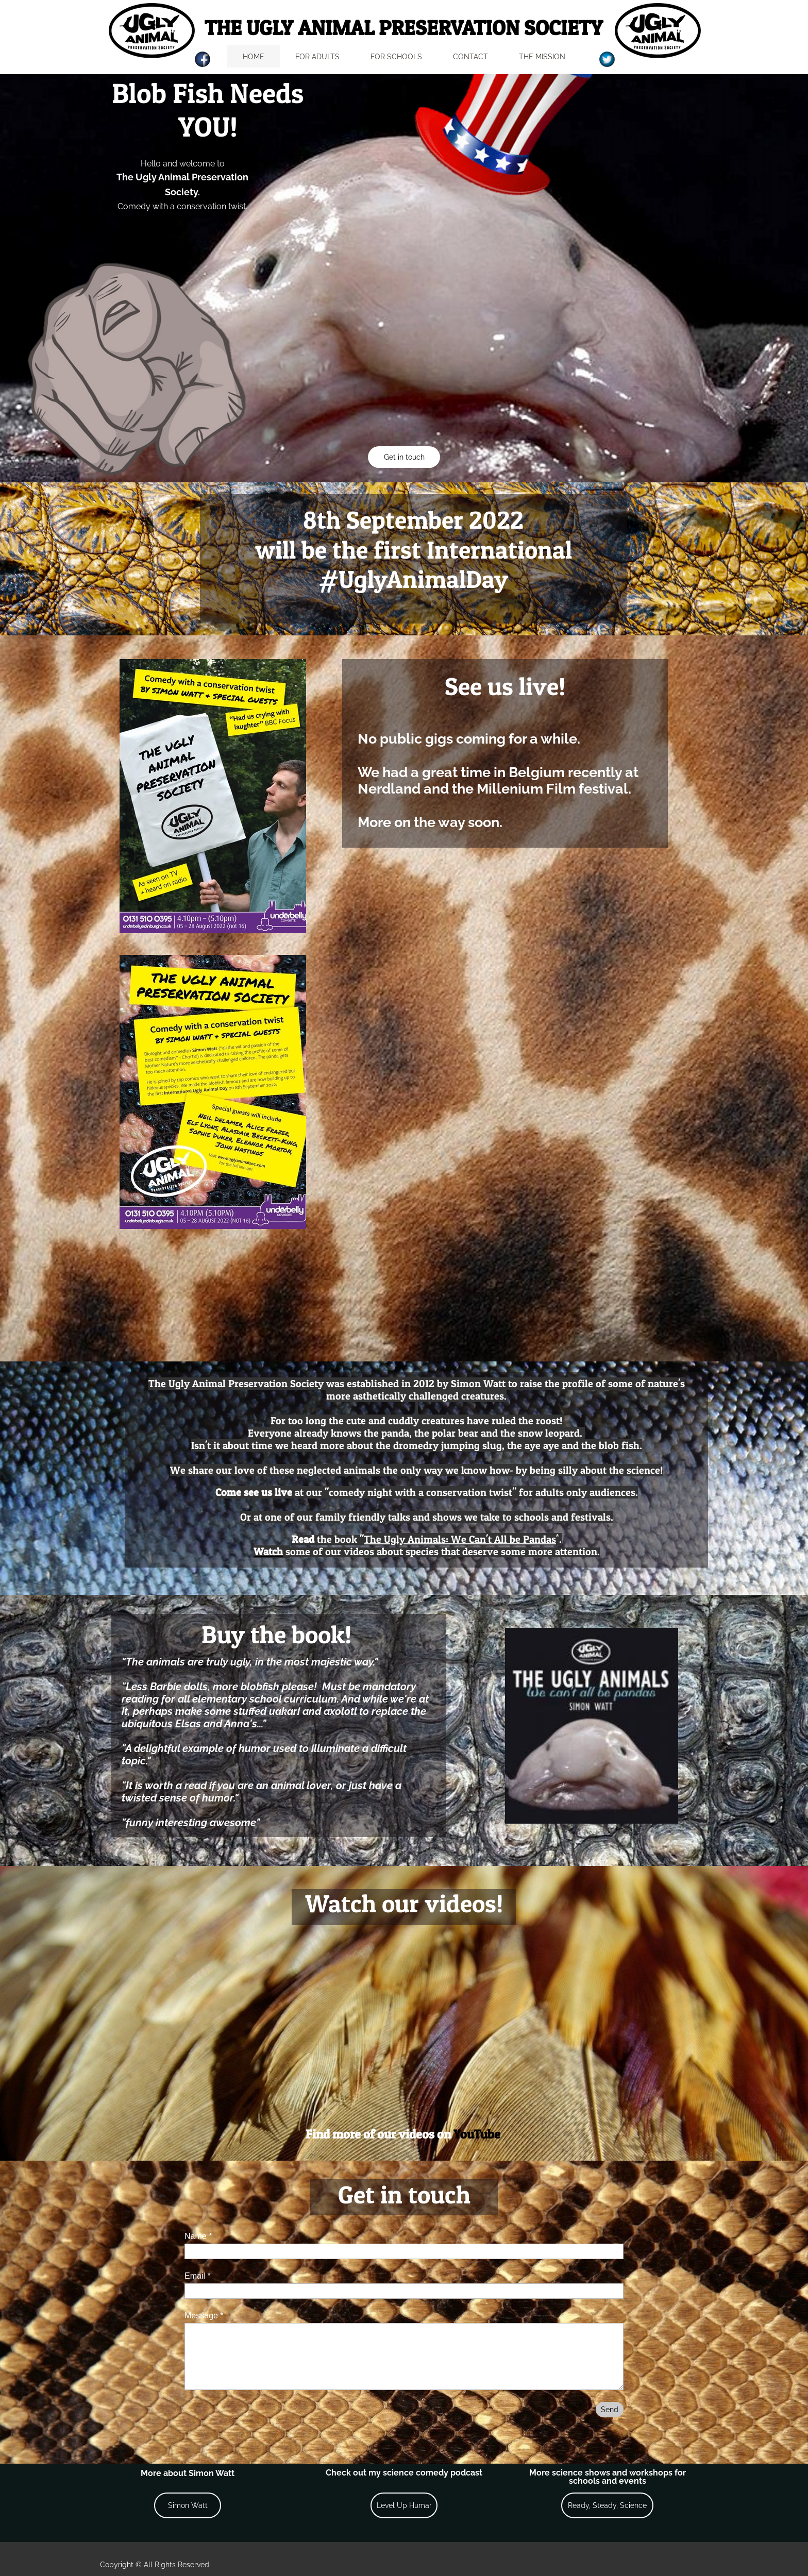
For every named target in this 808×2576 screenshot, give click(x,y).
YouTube (476, 2134)
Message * (204, 2315)
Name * (198, 2236)
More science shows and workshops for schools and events (607, 2477)
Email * (197, 2275)
